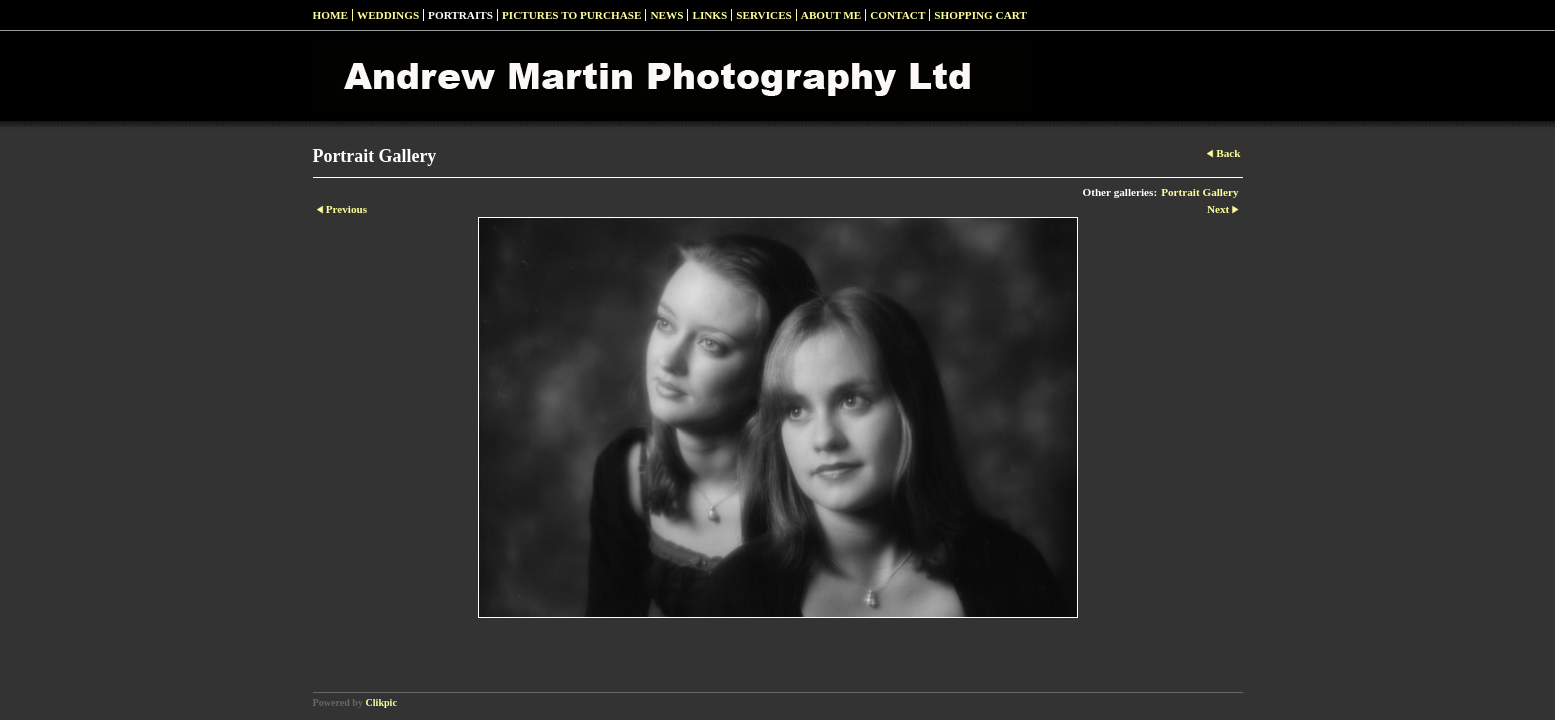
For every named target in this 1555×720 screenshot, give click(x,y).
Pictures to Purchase (571, 15)
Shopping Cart (980, 15)
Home (330, 15)
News (666, 15)
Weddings (388, 15)
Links (709, 15)
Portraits (460, 15)
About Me (831, 15)
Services (764, 15)
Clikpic (381, 702)
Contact (897, 15)
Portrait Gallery (1199, 192)
